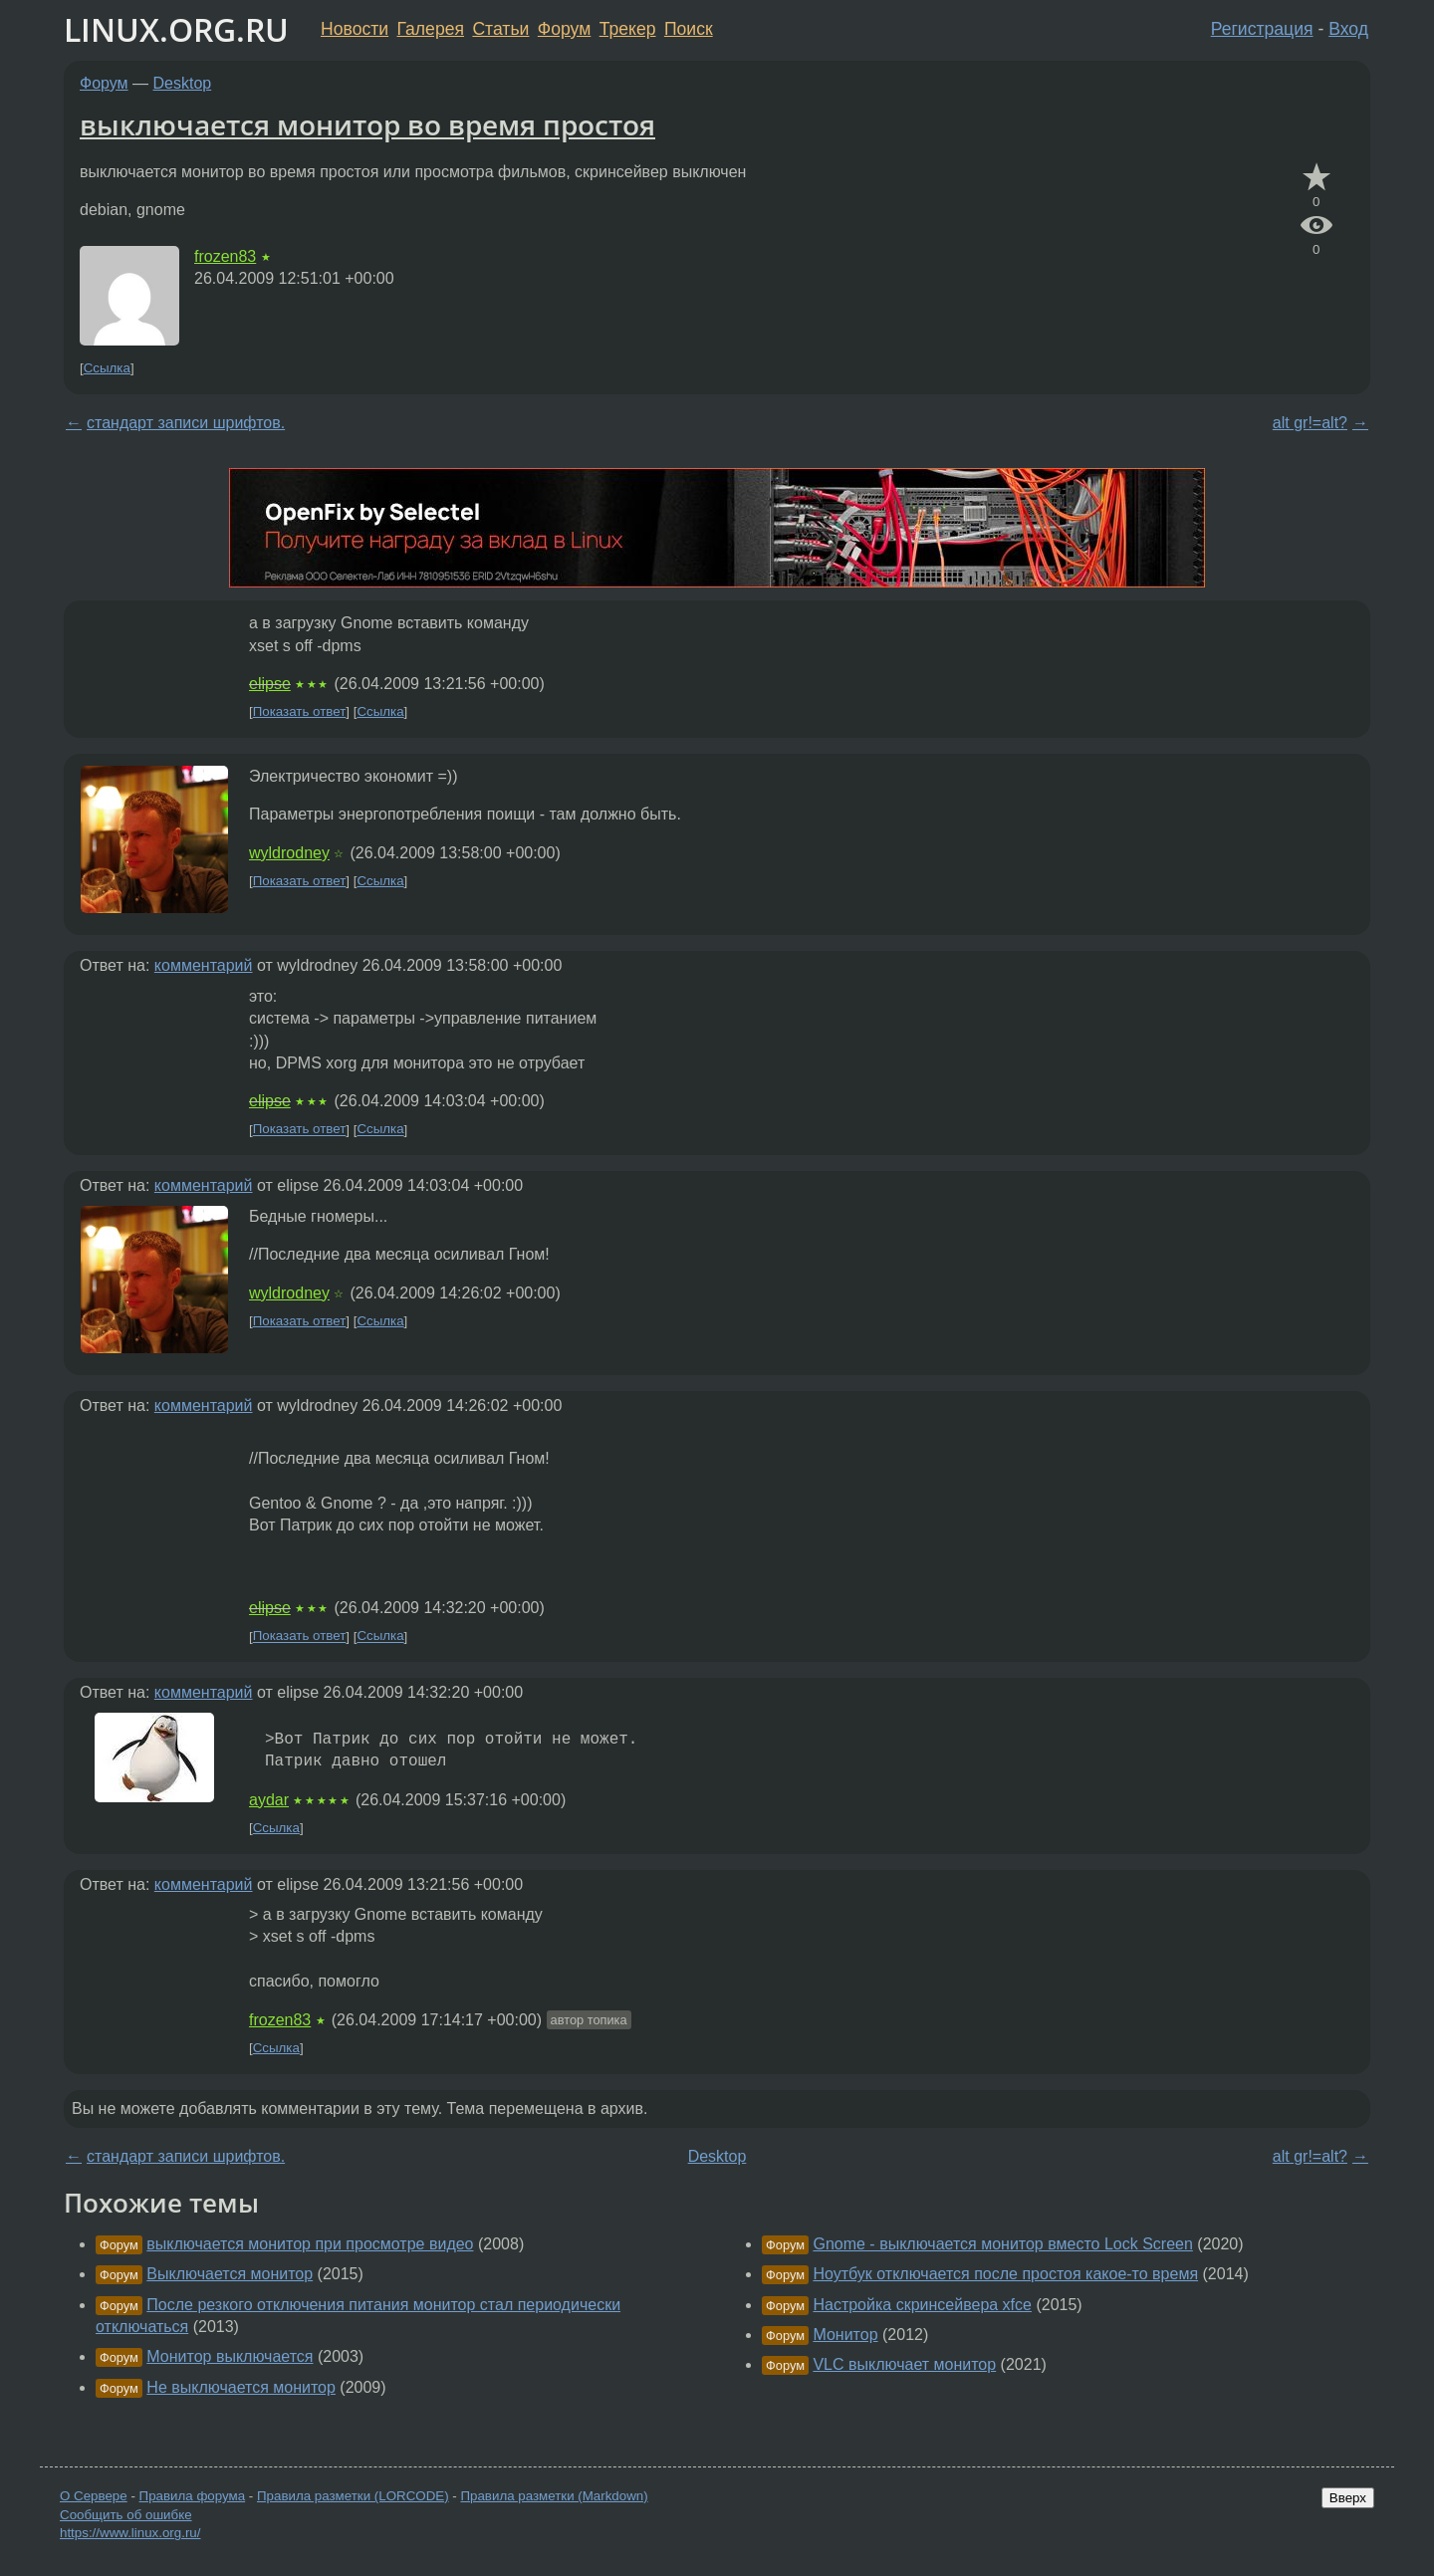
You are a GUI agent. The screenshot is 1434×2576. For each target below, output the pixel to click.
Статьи (500, 29)
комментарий (203, 965)
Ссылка (107, 367)
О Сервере (93, 2495)
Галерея (430, 29)
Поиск (688, 29)
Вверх (1347, 2497)
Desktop (182, 83)
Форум (564, 29)
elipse (270, 683)
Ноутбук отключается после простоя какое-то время (1005, 2273)
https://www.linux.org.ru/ (130, 2532)
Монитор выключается (229, 2356)
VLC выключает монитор (904, 2364)
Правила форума (192, 2495)
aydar (269, 1799)
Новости (354, 29)
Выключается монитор (229, 2273)
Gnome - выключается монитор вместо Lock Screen (1002, 2243)
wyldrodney (289, 852)
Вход (1348, 29)
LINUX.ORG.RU (176, 29)
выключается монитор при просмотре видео (309, 2243)
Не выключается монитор (241, 2387)
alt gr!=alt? (1310, 422)
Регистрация (1262, 29)
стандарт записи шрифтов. (186, 422)
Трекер (627, 29)
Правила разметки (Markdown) (553, 2495)
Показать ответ (300, 711)
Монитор (845, 2334)
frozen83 (225, 256)
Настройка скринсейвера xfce (922, 2304)
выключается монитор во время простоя (367, 124)
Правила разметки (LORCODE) (353, 2495)
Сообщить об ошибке (126, 2514)
